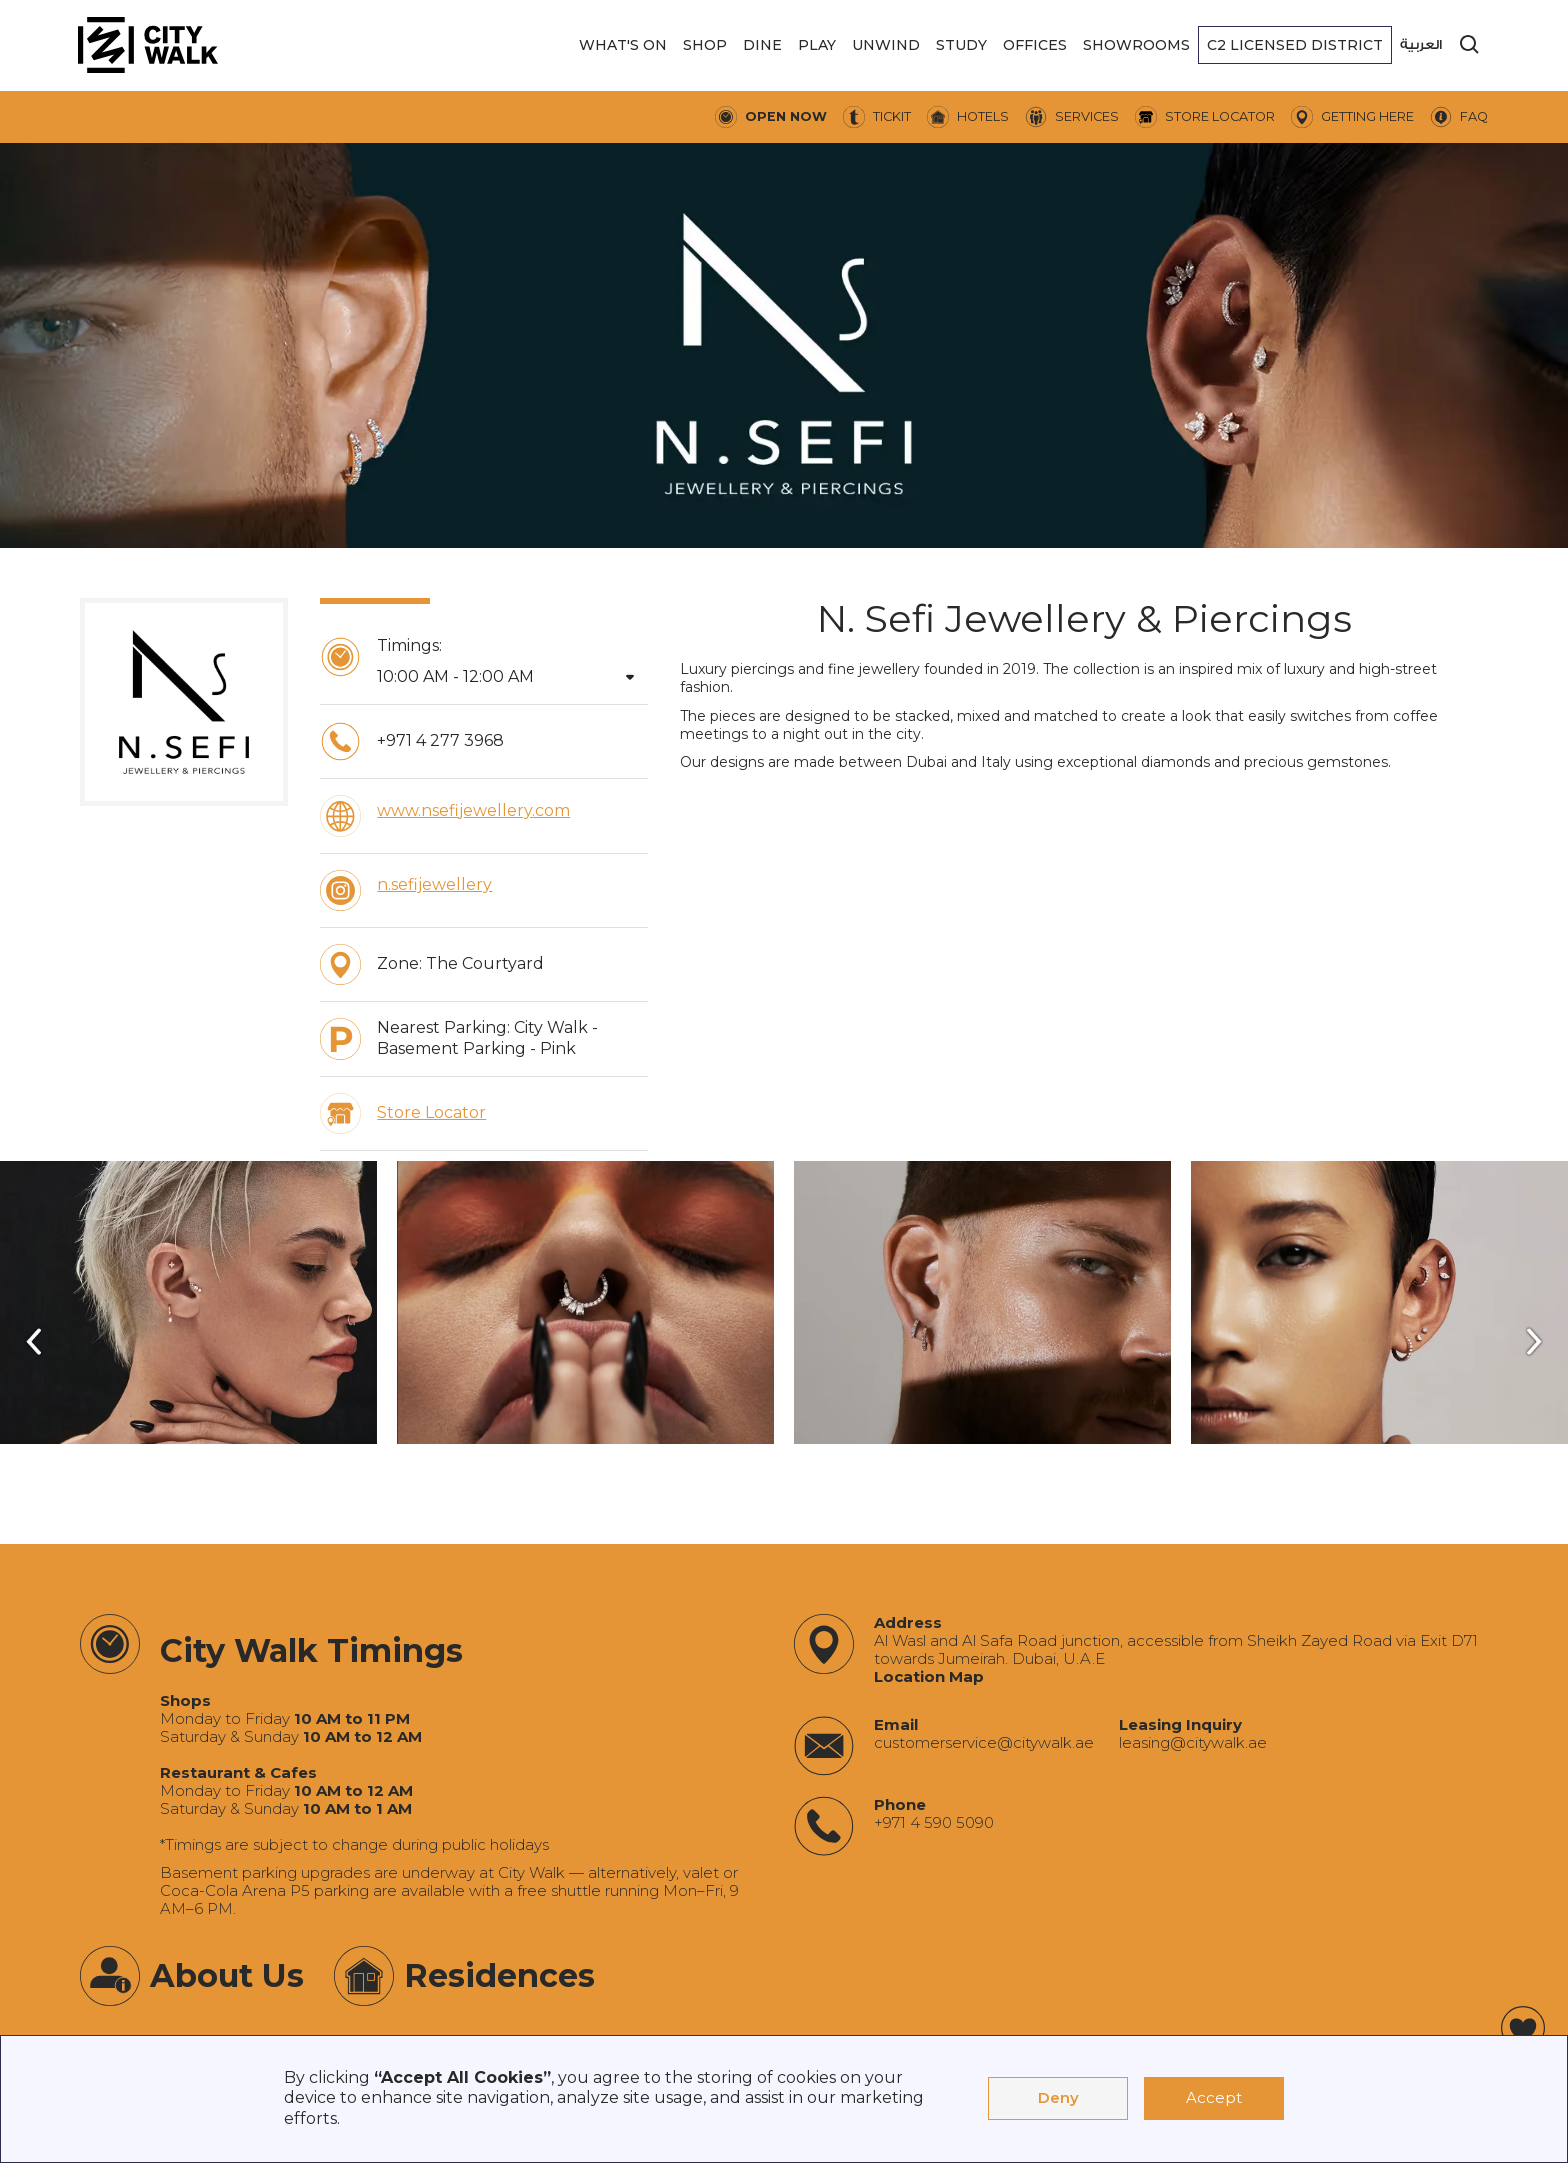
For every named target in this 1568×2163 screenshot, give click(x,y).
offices (1035, 45)
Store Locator (431, 1112)
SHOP (705, 45)
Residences (499, 1975)
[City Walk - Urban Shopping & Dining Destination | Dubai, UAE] (148, 45)
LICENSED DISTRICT (1295, 45)
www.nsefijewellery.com (473, 810)
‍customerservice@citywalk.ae (984, 1743)
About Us (227, 1975)
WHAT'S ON (623, 45)
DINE (762, 45)
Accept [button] (1214, 2097)
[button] (623, 45)
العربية (1421, 44)
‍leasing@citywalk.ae (1193, 1743)
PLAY (817, 45)
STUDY (961, 45)
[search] (1470, 45)
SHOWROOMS (1136, 45)
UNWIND (886, 45)
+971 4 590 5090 (934, 1823)
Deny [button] (1058, 2097)
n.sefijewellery (434, 884)
